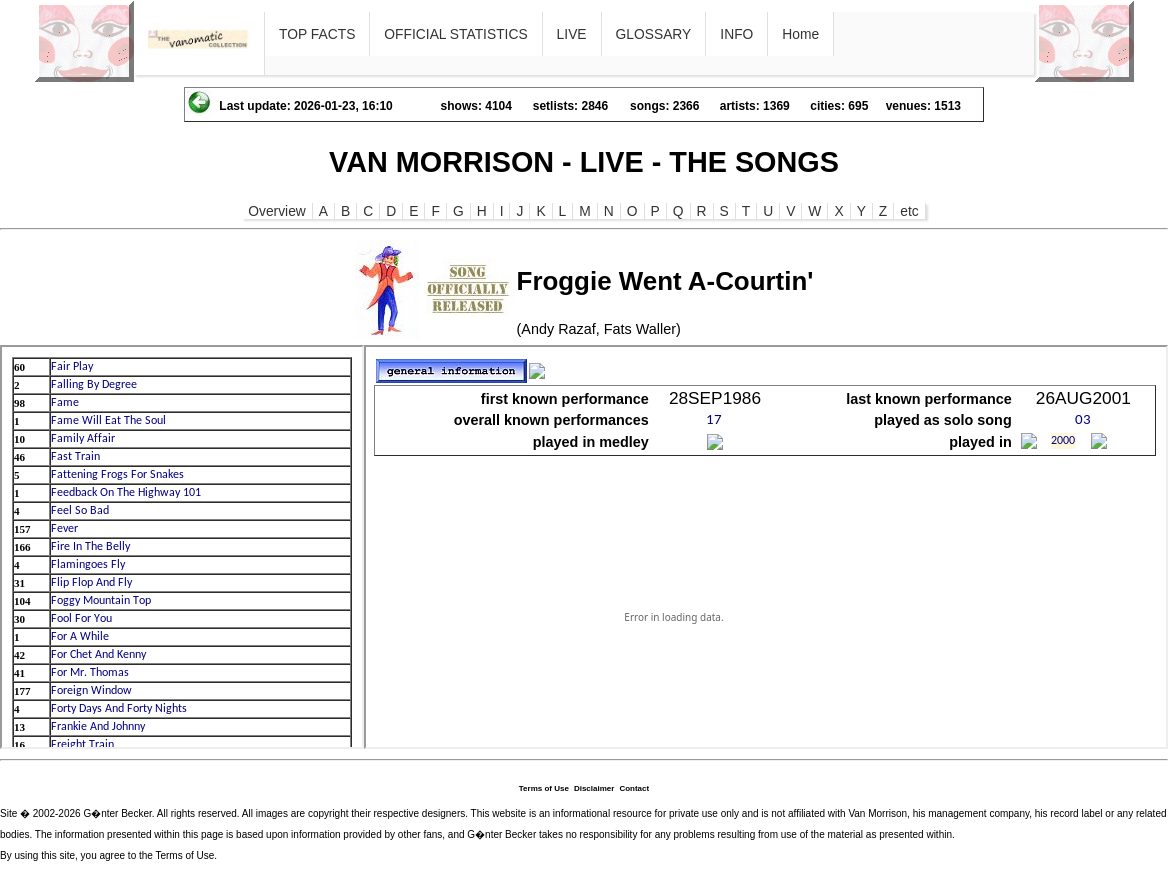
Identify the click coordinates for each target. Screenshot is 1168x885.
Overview (277, 211)
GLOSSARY (654, 34)
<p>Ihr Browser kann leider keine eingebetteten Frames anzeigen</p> (182, 547)
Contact (634, 788)
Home (800, 34)
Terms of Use (544, 788)
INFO (736, 34)
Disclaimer (594, 788)
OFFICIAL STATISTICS (455, 34)
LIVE (572, 34)
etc (909, 211)
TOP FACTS (317, 34)
